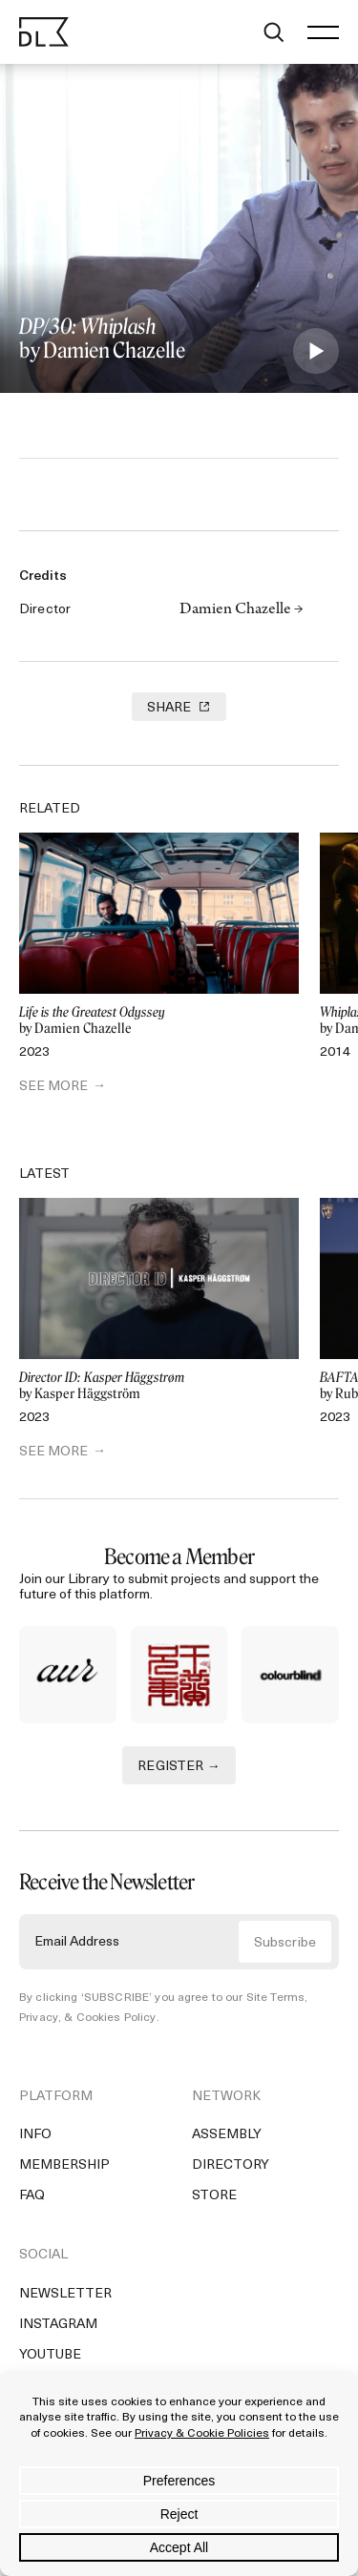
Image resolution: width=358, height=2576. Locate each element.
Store (214, 2196)
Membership (64, 2165)
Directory (230, 2165)
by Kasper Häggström (159, 1386)
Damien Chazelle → (241, 610)
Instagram (58, 2325)
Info (35, 2135)
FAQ (32, 2196)
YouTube (50, 2355)
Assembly (227, 2135)
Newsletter (65, 2294)
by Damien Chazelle (159, 1021)
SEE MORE (53, 1087)
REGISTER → (179, 1767)
